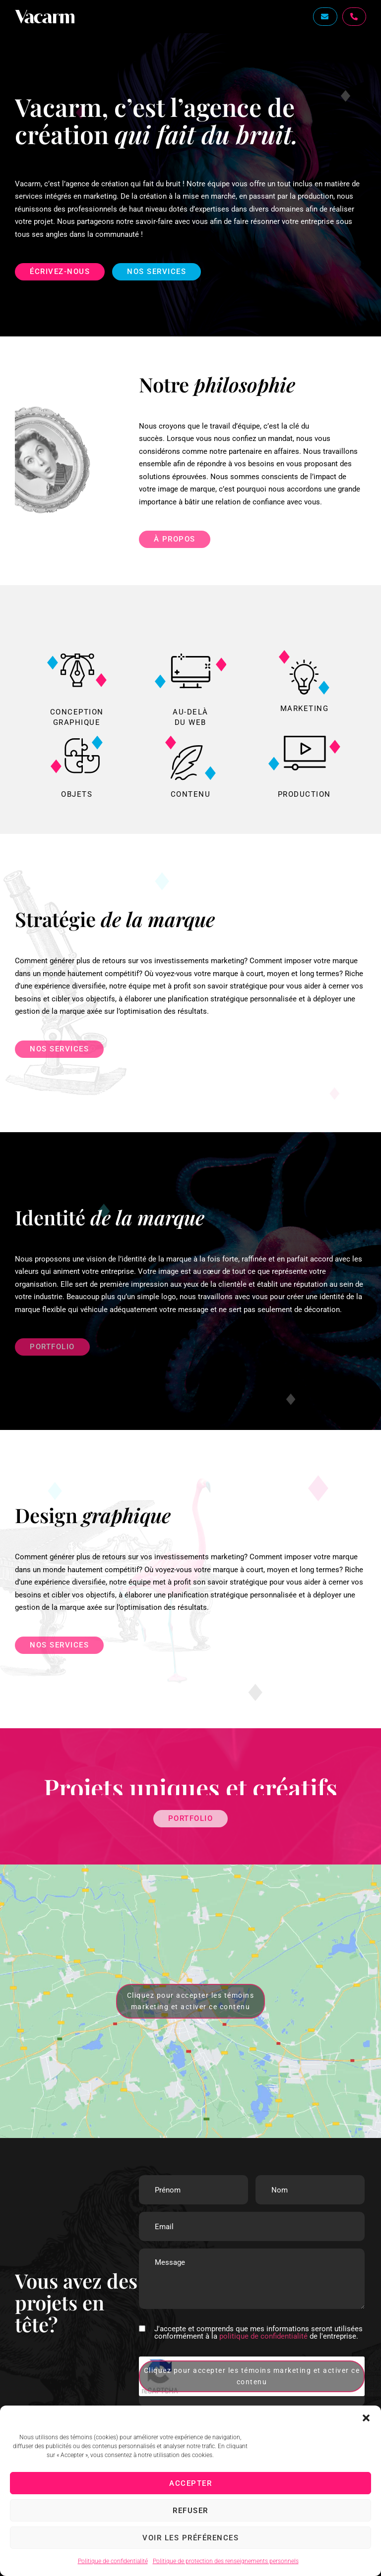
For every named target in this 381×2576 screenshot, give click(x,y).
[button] (366, 2418)
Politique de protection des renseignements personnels (226, 2561)
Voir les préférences (190, 2537)
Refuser (190, 2510)
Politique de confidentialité (113, 2561)
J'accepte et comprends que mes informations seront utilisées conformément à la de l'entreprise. (258, 2332)
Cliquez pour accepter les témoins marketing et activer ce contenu (190, 2001)
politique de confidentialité (263, 2336)
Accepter (190, 2483)
